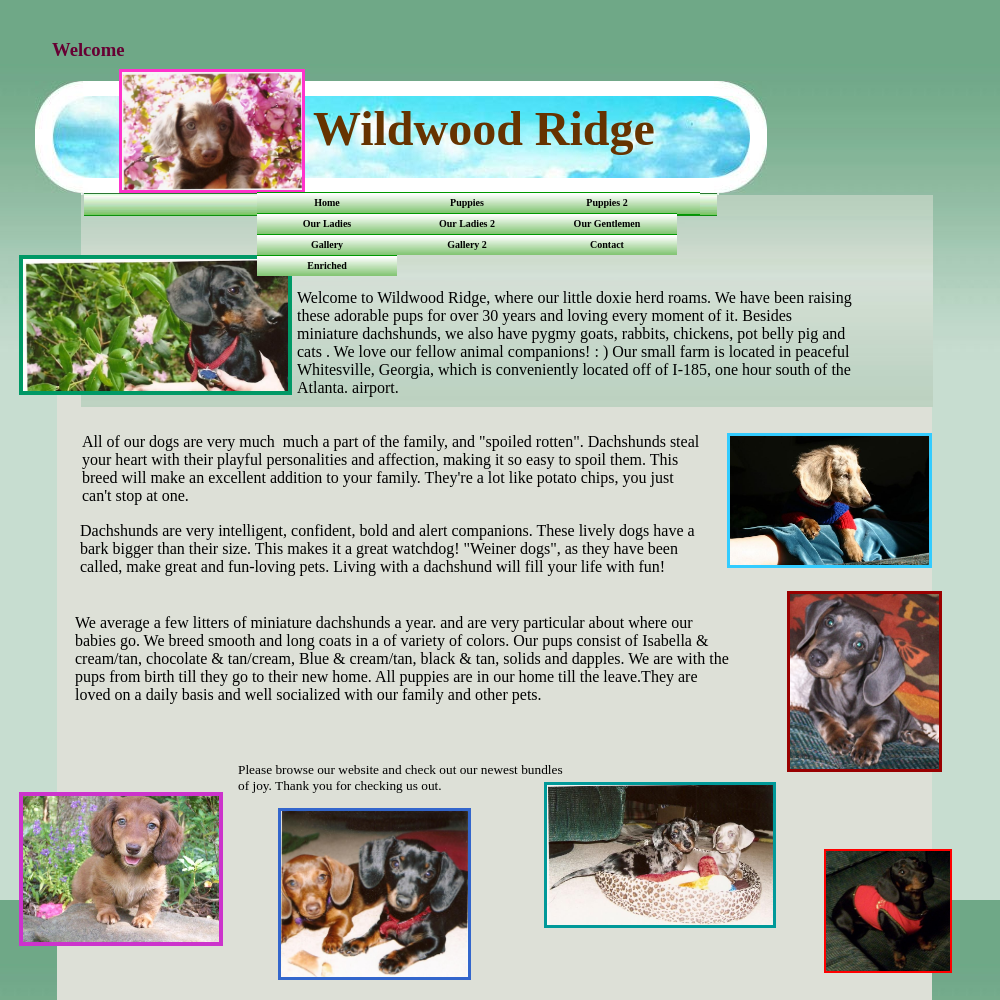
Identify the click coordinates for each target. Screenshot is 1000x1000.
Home (327, 202)
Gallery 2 (467, 244)
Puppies (467, 202)
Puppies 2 (606, 202)
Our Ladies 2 (467, 223)
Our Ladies (327, 223)
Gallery (327, 244)
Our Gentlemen (607, 223)
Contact (607, 244)
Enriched (326, 265)
